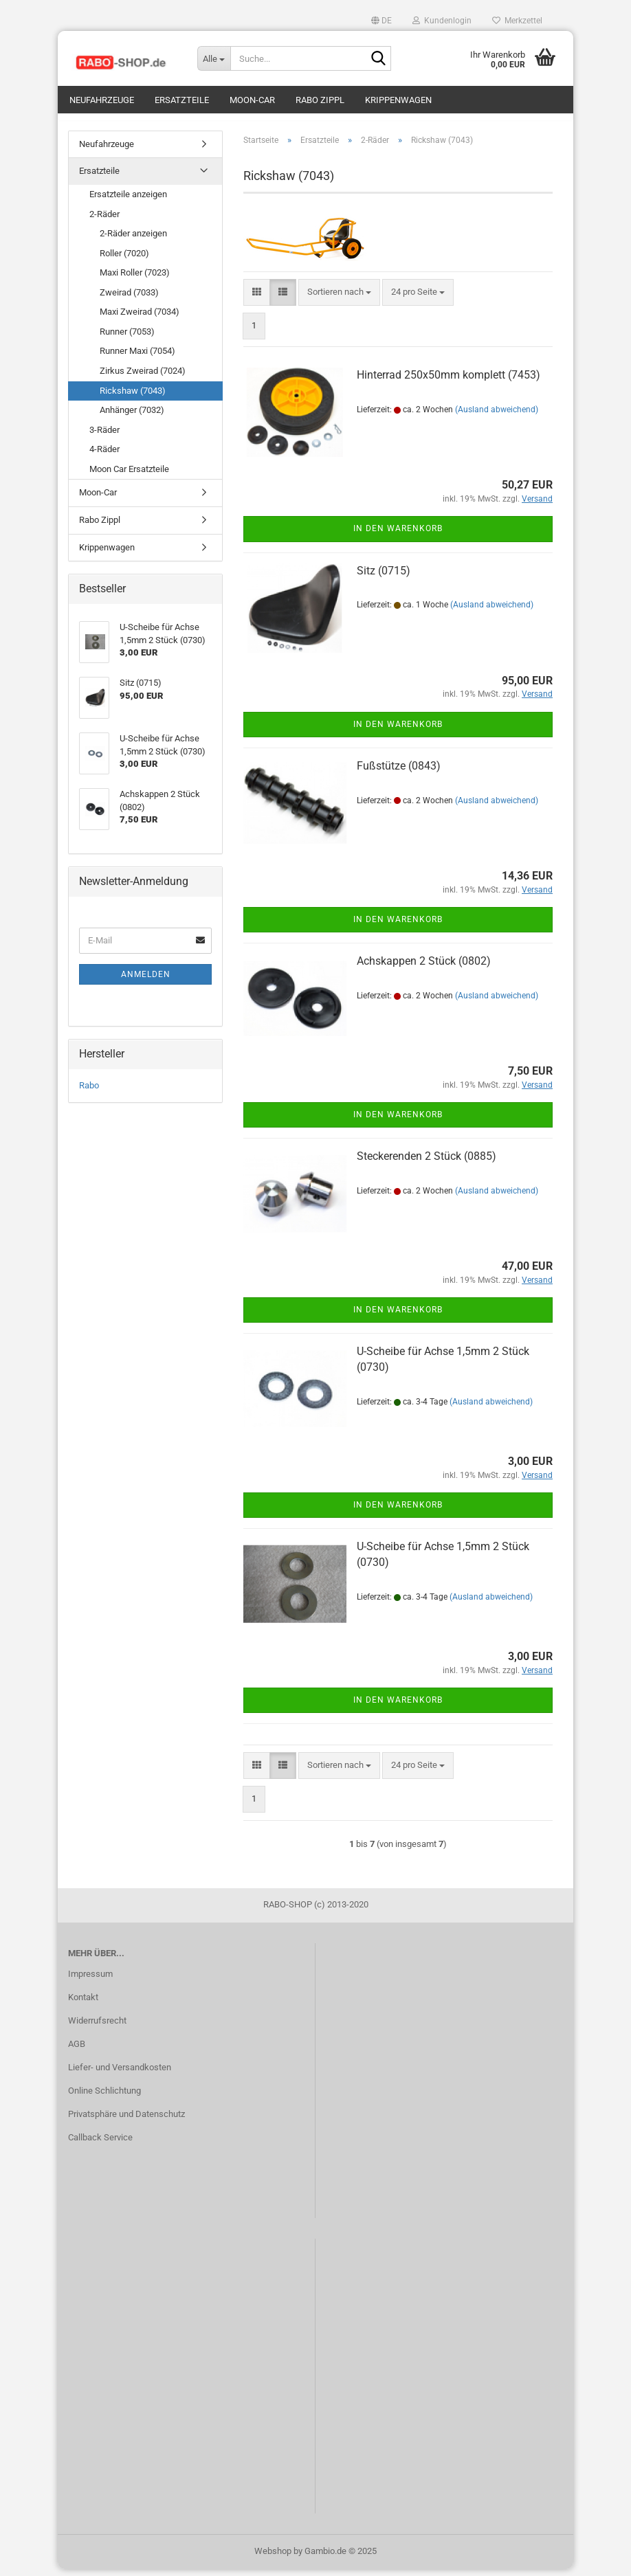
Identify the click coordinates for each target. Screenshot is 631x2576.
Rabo (89, 1092)
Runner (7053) (127, 338)
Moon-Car (252, 100)
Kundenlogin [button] (442, 20)
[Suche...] (213, 58)
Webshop (272, 2558)
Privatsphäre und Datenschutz (126, 2121)
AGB (76, 2051)
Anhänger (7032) (132, 417)
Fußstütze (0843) (399, 772)
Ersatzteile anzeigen (128, 201)
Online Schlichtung (104, 2097)
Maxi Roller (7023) (135, 279)
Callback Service (100, 2144)
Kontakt (83, 2004)
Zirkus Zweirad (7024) (143, 377)
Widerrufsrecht (97, 2027)
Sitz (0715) (383, 577)
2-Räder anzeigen (133, 240)
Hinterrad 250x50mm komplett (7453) (448, 382)
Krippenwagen (398, 100)
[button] (381, 20)
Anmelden (145, 981)
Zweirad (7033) (129, 299)
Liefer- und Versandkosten (119, 2074)
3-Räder (104, 437)
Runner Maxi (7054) (137, 358)
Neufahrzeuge (101, 100)
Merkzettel (517, 20)
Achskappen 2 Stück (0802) (424, 967)
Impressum (90, 1981)
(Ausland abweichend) (496, 416)
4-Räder (104, 456)
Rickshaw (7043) (133, 397)
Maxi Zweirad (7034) (139, 319)
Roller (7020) (124, 260)
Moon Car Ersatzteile (129, 476)
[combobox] (339, 299)
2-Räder (104, 221)
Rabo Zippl (320, 100)
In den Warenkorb (398, 536)
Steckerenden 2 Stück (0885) (426, 1162)
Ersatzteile (182, 100)
